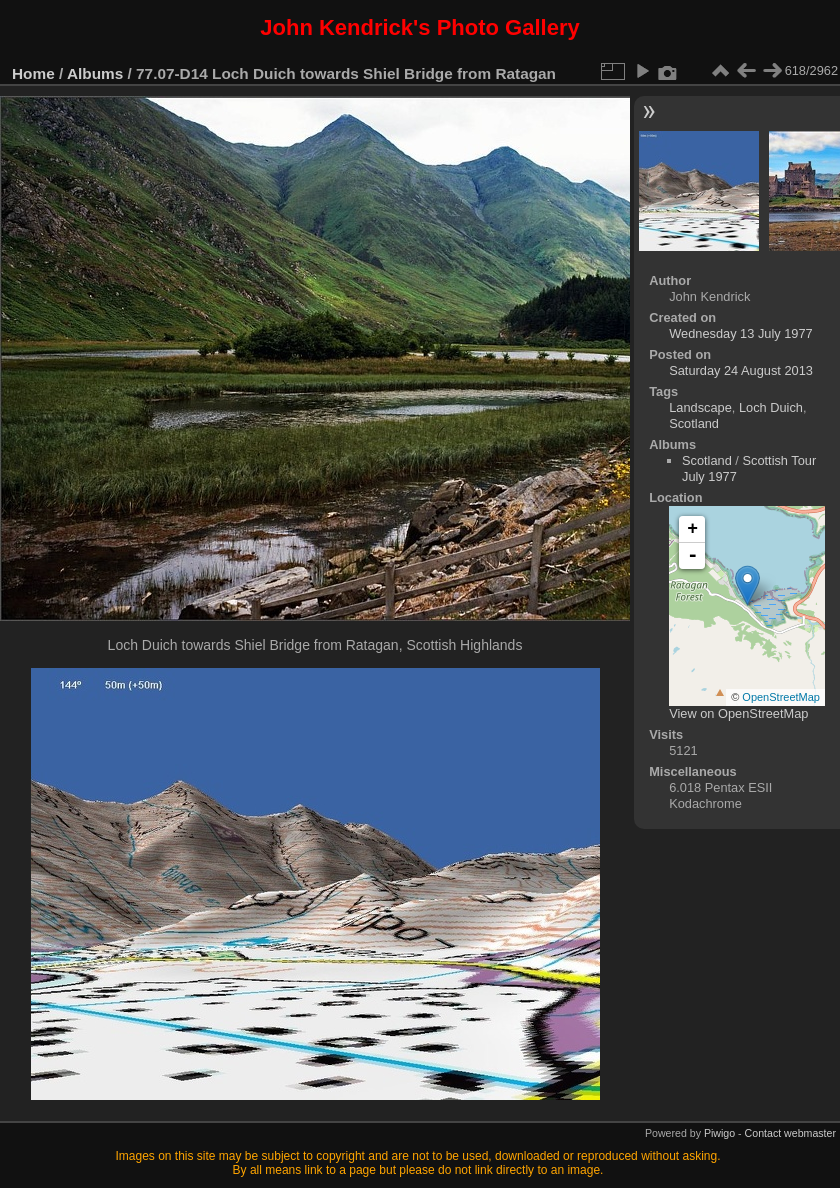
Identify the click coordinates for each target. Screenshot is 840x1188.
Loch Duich (771, 407)
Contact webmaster (790, 1133)
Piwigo (719, 1133)
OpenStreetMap (781, 697)
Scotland (694, 423)
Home (33, 73)
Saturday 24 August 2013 (741, 370)
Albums (95, 73)
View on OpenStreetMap (738, 713)
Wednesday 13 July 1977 (740, 333)
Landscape (700, 407)
